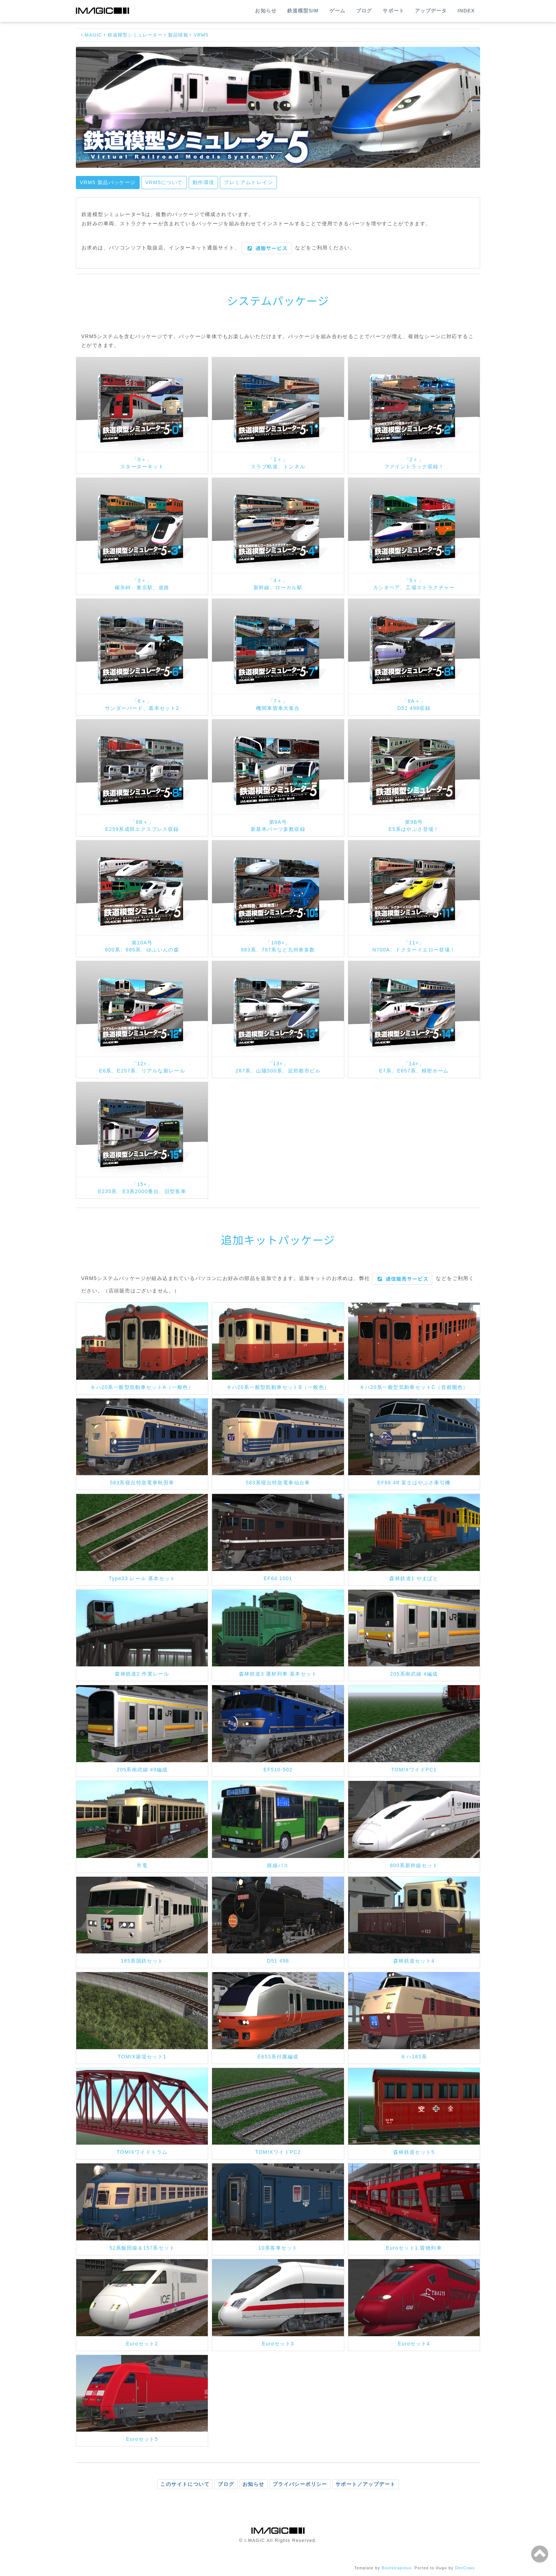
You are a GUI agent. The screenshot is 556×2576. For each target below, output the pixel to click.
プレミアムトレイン (248, 182)
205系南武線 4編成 (414, 1674)
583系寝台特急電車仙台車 (278, 1482)
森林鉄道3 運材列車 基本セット (278, 1674)
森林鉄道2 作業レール (142, 1674)
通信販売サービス (403, 1278)
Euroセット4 (414, 2343)
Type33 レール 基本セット (142, 1578)
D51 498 (278, 1961)
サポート (393, 10)
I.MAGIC (91, 35)
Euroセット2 (142, 2343)
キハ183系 (414, 2056)
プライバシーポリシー (300, 2484)
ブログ (364, 10)
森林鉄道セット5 (414, 2152)
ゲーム (337, 10)
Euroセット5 (142, 2439)
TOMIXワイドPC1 (414, 1769)
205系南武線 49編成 (142, 1769)
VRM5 (201, 35)
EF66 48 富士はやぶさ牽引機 (414, 1482)
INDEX (466, 10)
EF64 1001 (277, 1578)
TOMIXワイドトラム (142, 2152)
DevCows (465, 2568)
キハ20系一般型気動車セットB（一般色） (278, 1387)
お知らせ (265, 10)
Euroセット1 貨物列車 (414, 2248)
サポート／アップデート (365, 2484)
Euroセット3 (278, 2343)
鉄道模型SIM (303, 10)
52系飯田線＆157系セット (142, 2248)
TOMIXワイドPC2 (278, 2152)
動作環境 (204, 182)
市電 (142, 1865)
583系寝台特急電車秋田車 (142, 1482)
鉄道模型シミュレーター (135, 35)
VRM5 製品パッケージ (108, 182)
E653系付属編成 (277, 2056)
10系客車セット (278, 2248)
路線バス (278, 1865)
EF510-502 (278, 1769)
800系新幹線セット (414, 1865)
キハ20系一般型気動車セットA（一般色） (142, 1387)
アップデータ (431, 10)
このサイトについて (185, 2484)
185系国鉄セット (142, 1961)
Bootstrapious (397, 2568)
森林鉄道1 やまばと (413, 1578)
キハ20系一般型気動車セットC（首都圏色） (414, 1387)
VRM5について (164, 182)
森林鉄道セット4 (414, 1961)
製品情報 (178, 35)
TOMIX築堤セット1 (142, 2056)
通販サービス (268, 248)
